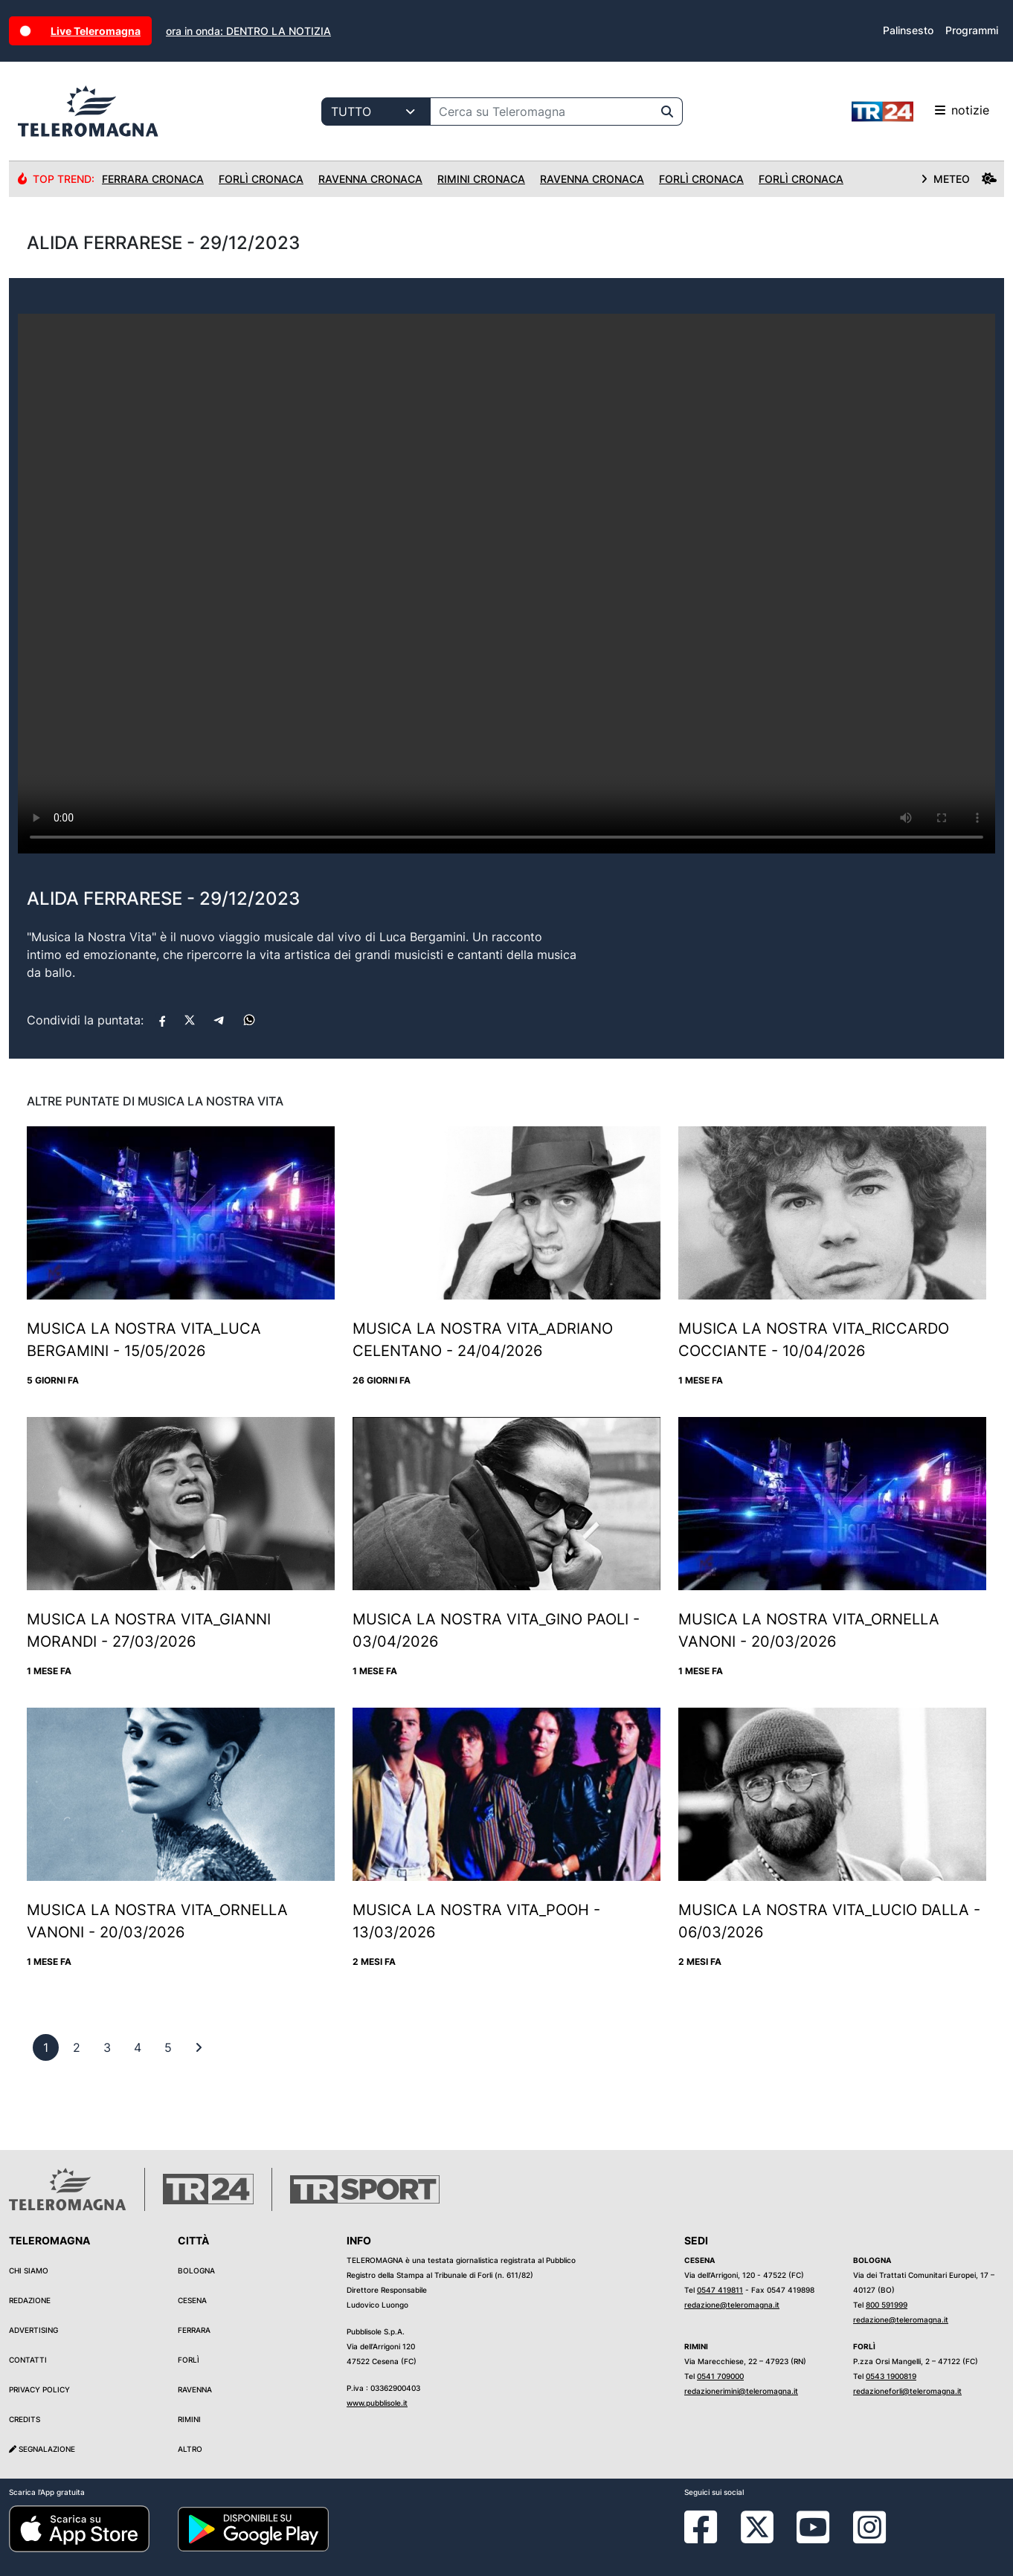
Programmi (971, 30)
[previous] (46, 2047)
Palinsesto (908, 30)
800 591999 (886, 2304)
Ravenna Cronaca (370, 178)
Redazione (30, 2300)
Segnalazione (42, 2448)
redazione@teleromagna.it (731, 2304)
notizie (920, 111)
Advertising (33, 2329)
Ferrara (194, 2329)
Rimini (189, 2419)
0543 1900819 (891, 2376)
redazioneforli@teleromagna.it (907, 2390)
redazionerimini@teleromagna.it (741, 2390)
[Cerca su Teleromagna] (541, 111)
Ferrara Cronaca (153, 178)
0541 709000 (720, 2376)
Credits (24, 2419)
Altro (190, 2448)
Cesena (192, 2300)
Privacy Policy (39, 2389)
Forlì (188, 2359)
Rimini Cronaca (481, 178)
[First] (198, 2047)
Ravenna (195, 2389)
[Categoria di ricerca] (376, 111)
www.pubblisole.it (377, 2402)
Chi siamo (28, 2270)
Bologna (196, 2270)
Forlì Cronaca (261, 178)
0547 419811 (720, 2289)
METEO (959, 178)
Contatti (28, 2359)
